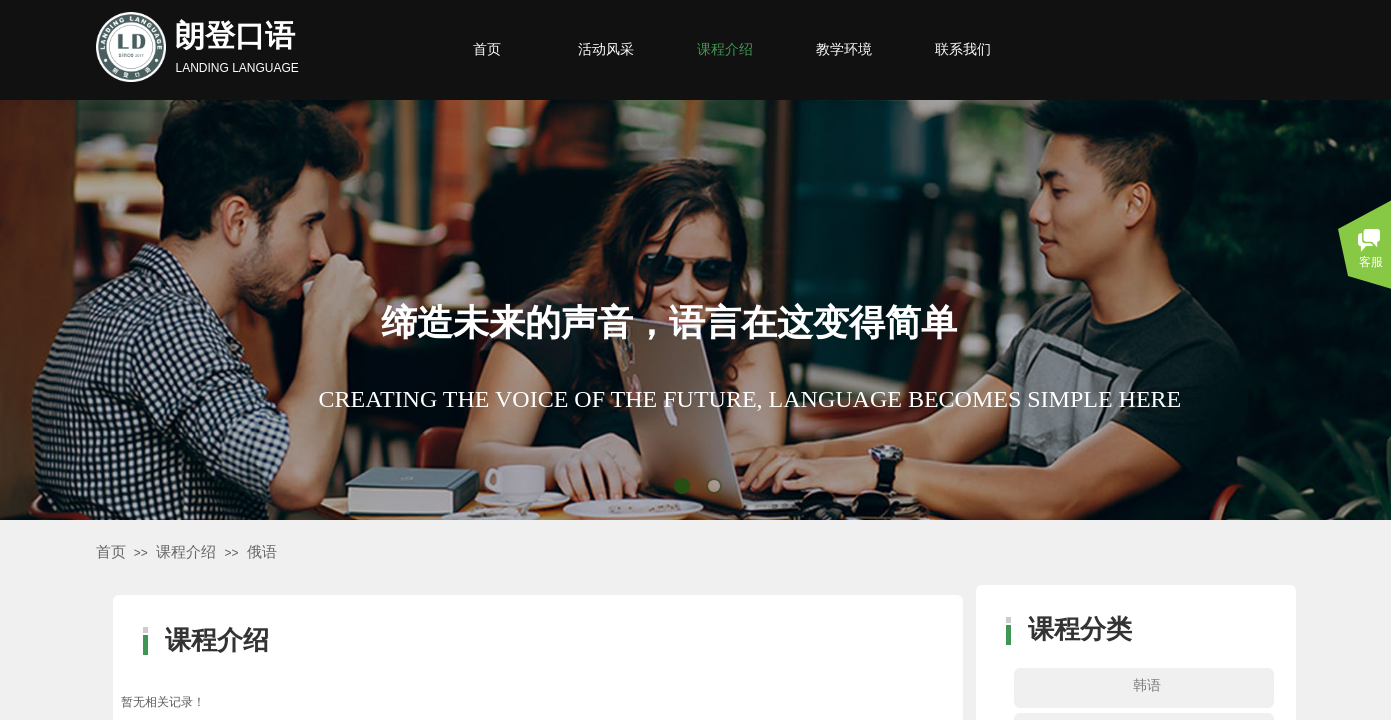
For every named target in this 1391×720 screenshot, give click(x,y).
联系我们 (963, 49)
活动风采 (606, 49)
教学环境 (844, 49)
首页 (111, 552)
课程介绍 (186, 552)
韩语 (1147, 685)
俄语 (262, 552)
